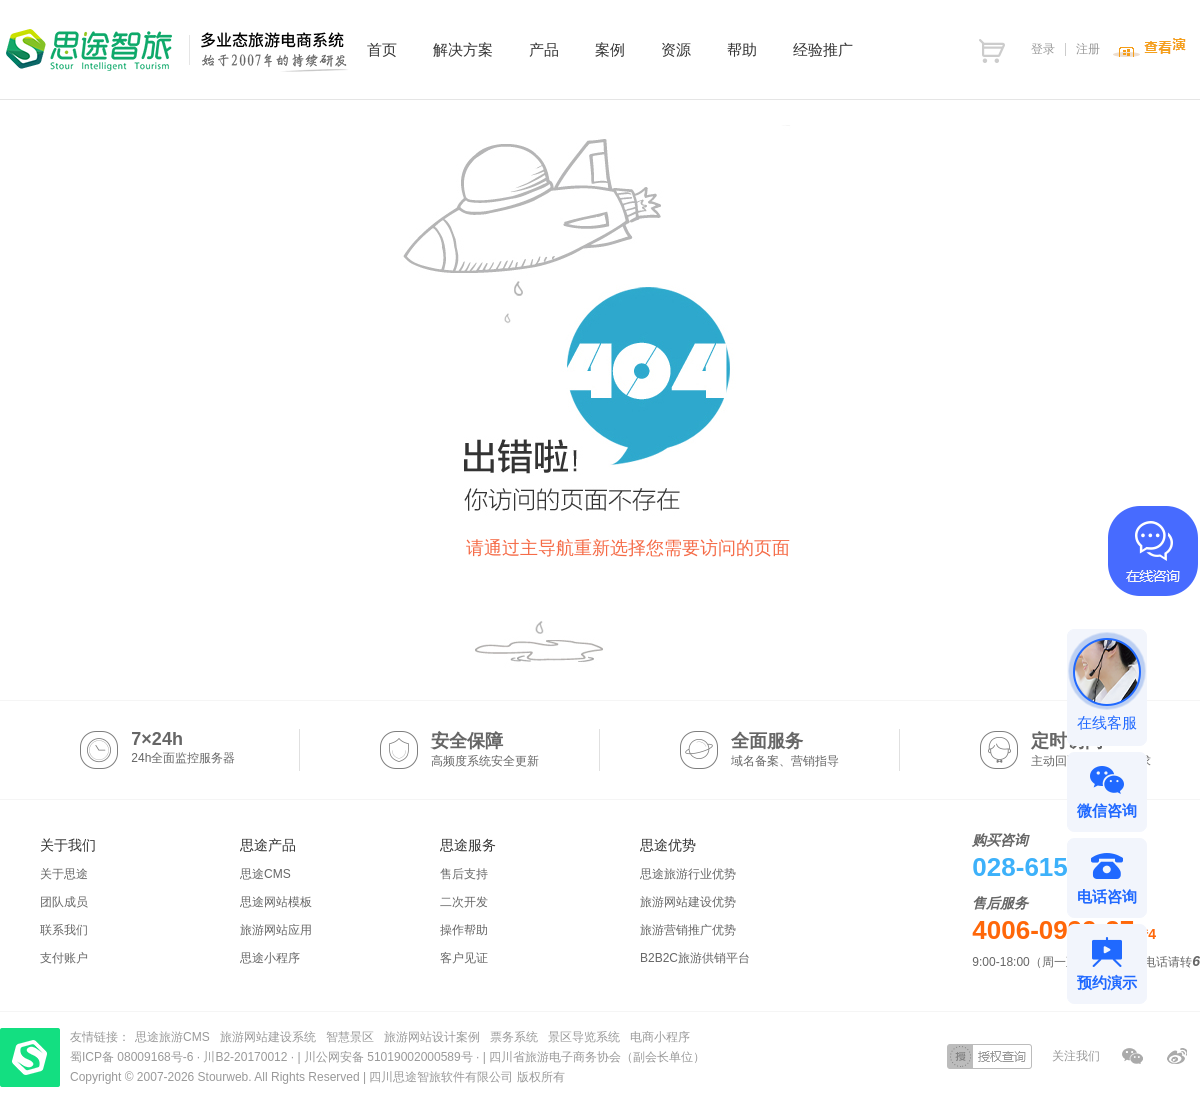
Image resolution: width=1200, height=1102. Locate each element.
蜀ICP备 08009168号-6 (133, 1057)
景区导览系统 (584, 1037)
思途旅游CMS (172, 1037)
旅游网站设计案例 (432, 1037)
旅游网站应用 (276, 930)
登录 (1043, 49)
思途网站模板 (276, 902)
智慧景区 (350, 1037)
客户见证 (464, 958)
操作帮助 (464, 930)
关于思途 (64, 874)
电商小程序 (660, 1037)
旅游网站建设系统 (268, 1037)
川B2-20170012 (246, 1057)
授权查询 (989, 1056)
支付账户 (64, 958)
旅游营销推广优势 (688, 930)
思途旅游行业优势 (688, 874)
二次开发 (464, 902)
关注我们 (1076, 1056)
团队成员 (64, 902)
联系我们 (64, 930)
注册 (1088, 49)
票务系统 (514, 1037)
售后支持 (464, 874)
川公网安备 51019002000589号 (388, 1057)
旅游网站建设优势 (688, 902)
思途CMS (265, 874)
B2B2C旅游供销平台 (695, 958)
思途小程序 (270, 958)
